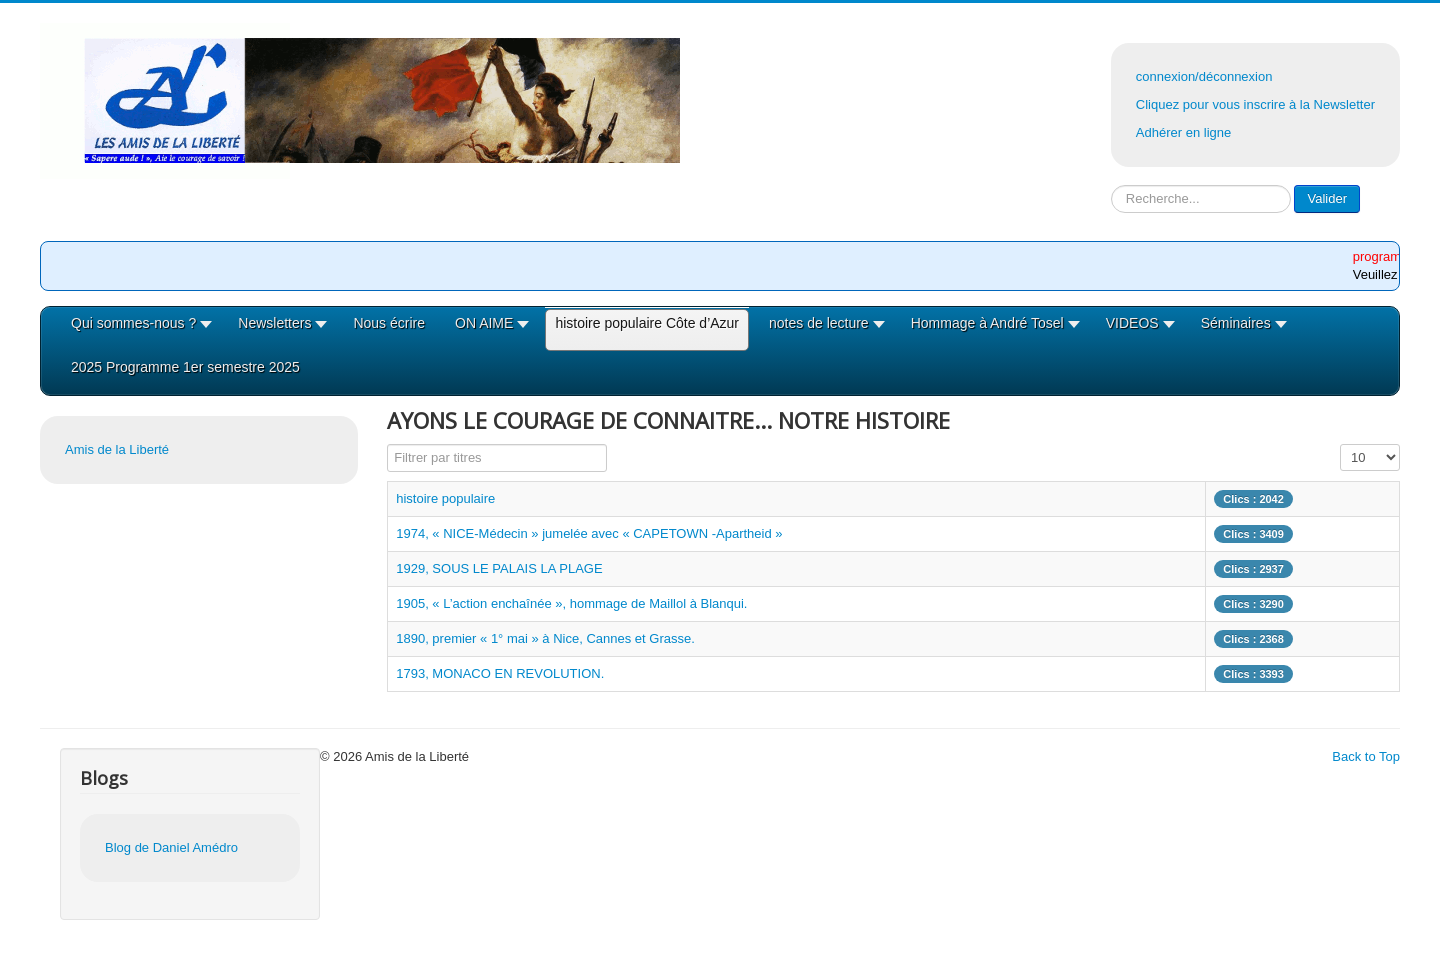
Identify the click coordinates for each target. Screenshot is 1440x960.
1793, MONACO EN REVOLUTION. (500, 673)
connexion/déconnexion (1204, 76)
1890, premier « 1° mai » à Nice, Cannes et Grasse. (545, 638)
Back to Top (1366, 756)
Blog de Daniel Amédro (171, 847)
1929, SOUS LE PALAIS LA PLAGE (499, 568)
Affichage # (1340, 444)
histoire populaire (445, 498)
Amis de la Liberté (117, 449)
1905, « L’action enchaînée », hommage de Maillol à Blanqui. (571, 603)
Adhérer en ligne (1183, 132)
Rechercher (1111, 185)
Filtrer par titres (387, 444)
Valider (1327, 198)
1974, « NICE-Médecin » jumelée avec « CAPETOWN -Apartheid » (589, 533)
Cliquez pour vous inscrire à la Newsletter (1255, 104)
